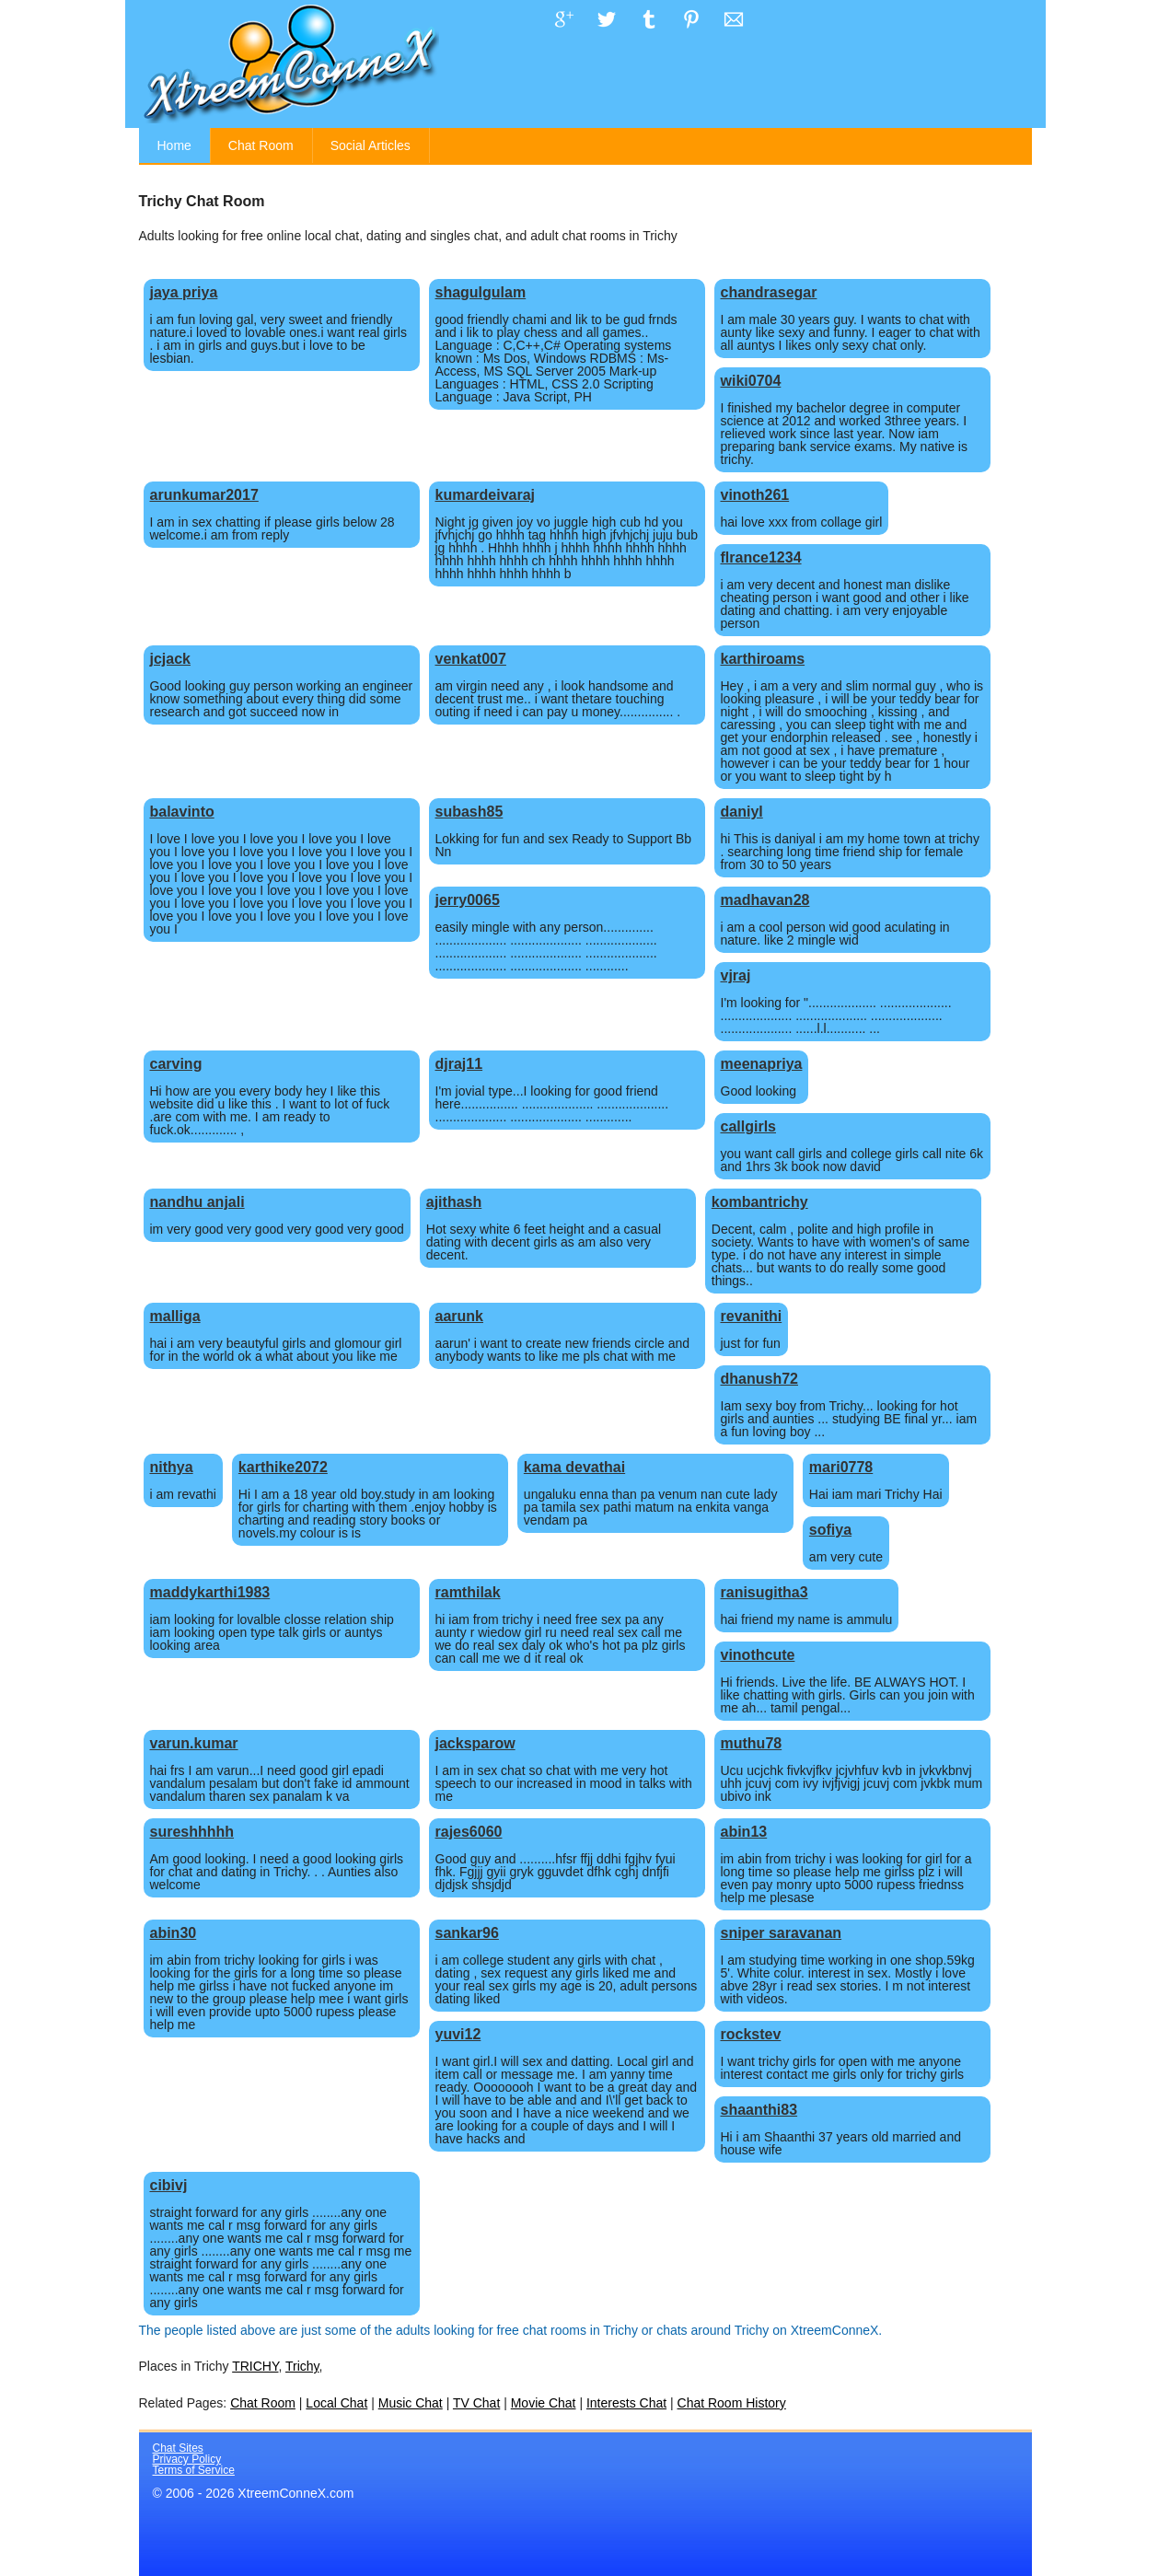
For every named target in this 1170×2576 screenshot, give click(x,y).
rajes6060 (469, 1831)
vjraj (736, 975)
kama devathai (574, 1467)
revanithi (751, 1316)
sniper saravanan (781, 1933)
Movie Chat (543, 2403)
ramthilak (468, 1592)
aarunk (459, 1316)
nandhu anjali (197, 1202)
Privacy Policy (187, 2459)
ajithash (453, 1202)
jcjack (170, 659)
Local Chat (336, 2403)
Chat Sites (178, 2448)
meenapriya (762, 1064)
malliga (175, 1316)
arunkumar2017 (204, 495)
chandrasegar (769, 292)
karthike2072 (283, 1467)
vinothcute (758, 1655)
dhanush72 (759, 1379)
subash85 (469, 811)
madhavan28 (765, 900)
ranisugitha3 (764, 1592)
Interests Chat (626, 2403)
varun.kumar (194, 1743)
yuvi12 (458, 2034)
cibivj (169, 2185)
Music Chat (410, 2403)
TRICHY (255, 2366)
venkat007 (470, 659)
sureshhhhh (192, 1831)
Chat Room (261, 145)
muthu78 (751, 1743)
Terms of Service (194, 2470)
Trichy (302, 2366)
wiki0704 (751, 381)
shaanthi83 (759, 2110)
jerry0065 (467, 900)
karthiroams (763, 659)
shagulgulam (481, 292)
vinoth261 (755, 495)
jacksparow (475, 1743)
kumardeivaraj (485, 495)
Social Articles (370, 145)
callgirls (748, 1126)
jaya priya (184, 292)
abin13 (744, 1831)
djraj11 (459, 1064)
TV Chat (476, 2403)
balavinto (182, 811)
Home (174, 145)
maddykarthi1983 (210, 1592)
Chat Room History (732, 2403)
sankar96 (467, 1933)
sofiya (830, 1529)
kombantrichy (760, 1202)
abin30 (173, 1933)
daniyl (742, 811)
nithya (171, 1467)
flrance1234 (761, 557)
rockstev (751, 2034)
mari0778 (841, 1467)
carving (176, 1064)
